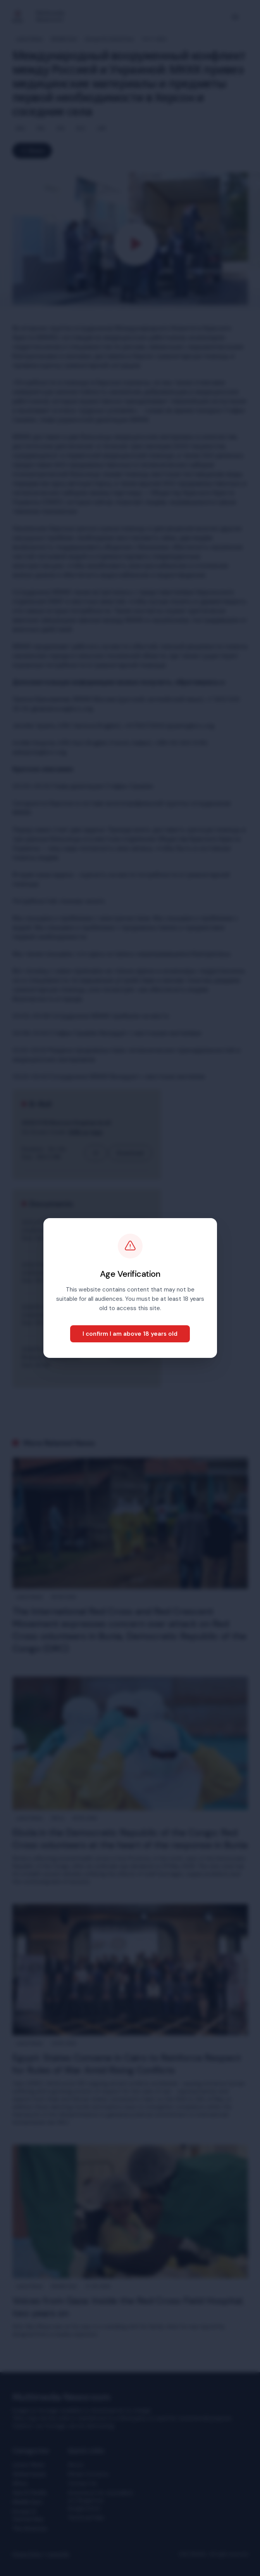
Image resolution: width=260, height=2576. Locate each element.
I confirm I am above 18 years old (130, 1334)
